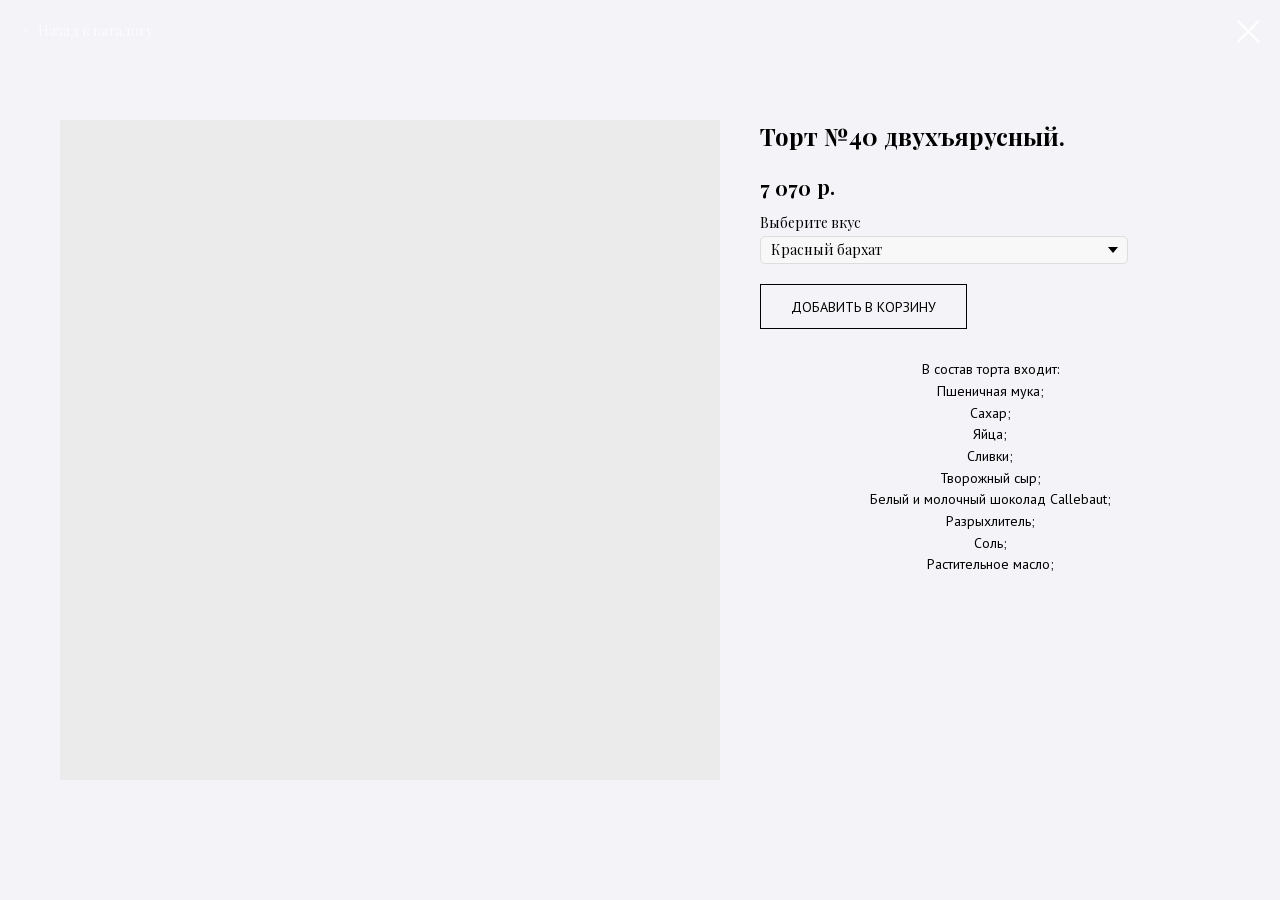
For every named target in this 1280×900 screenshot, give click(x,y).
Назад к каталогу (95, 30)
